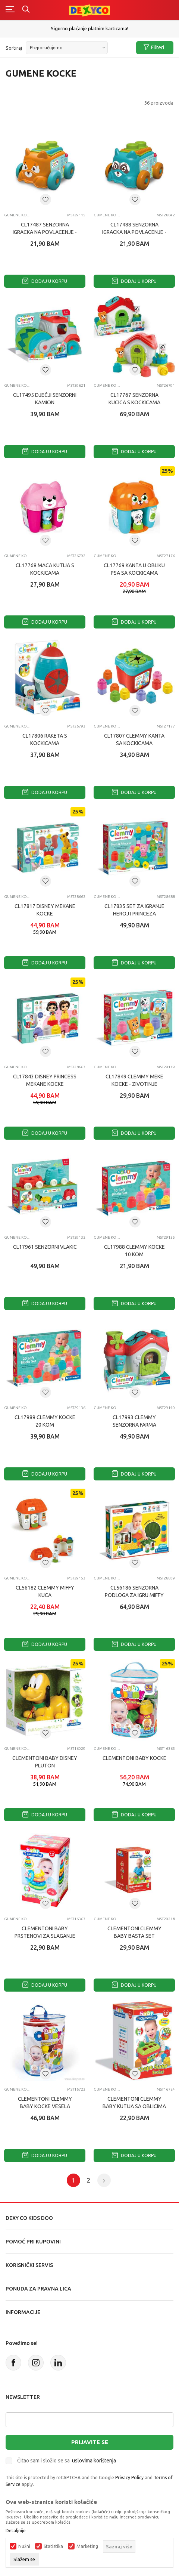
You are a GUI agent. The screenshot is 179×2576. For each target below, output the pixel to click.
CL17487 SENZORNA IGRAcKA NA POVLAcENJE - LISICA (45, 232)
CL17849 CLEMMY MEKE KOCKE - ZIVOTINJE (134, 1080)
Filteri (154, 47)
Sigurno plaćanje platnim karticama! (89, 28)
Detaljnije (16, 2531)
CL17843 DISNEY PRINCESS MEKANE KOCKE (44, 1080)
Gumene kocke (18, 215)
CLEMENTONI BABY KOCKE (134, 1758)
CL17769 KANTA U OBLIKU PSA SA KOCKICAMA (134, 569)
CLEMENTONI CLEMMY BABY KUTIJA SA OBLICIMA (134, 2102)
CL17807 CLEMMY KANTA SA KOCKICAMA (134, 739)
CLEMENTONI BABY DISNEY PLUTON (44, 1762)
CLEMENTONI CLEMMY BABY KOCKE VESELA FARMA (45, 2106)
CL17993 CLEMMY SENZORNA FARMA (134, 1421)
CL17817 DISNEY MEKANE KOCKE (45, 910)
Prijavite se (89, 2442)
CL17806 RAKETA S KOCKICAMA (44, 739)
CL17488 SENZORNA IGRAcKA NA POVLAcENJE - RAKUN (134, 232)
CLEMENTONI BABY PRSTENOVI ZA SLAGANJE (45, 1932)
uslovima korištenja (94, 2461)
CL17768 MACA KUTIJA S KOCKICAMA (45, 569)
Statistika (53, 2546)
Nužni (24, 2546)
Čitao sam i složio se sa (66, 2460)
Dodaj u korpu (44, 281)
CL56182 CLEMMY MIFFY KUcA (45, 1591)
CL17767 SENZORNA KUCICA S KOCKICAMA (134, 398)
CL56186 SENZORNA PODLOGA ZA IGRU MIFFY (134, 1591)
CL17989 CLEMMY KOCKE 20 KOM (45, 1421)
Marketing (87, 2546)
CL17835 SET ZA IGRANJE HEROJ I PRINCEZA (134, 910)
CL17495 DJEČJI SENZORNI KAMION (44, 398)
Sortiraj (14, 47)
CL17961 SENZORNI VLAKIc (45, 1247)
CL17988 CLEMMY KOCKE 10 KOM (134, 1250)
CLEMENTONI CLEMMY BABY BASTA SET (134, 1932)
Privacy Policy (129, 2477)
